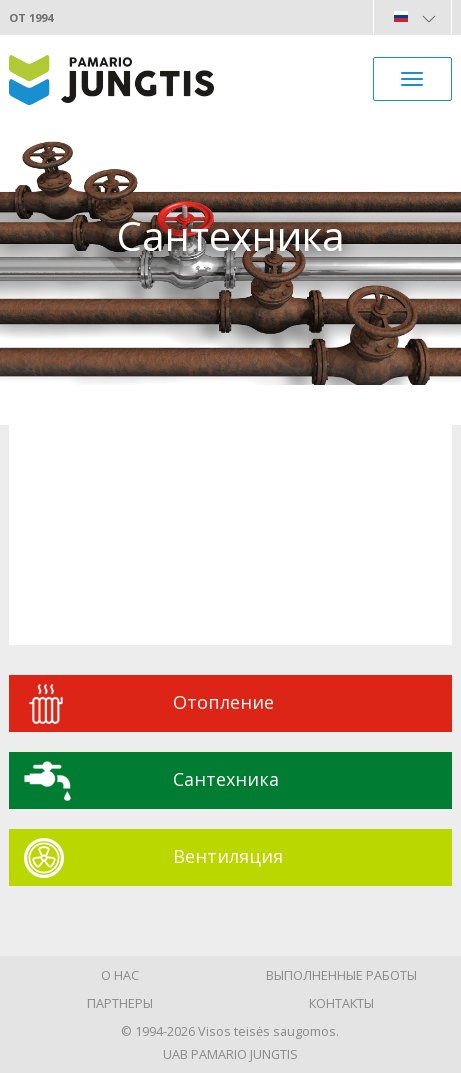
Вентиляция (228, 856)
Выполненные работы (341, 975)
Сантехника (226, 779)
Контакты (341, 1003)
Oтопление (223, 702)
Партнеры (120, 1003)
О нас (120, 975)
